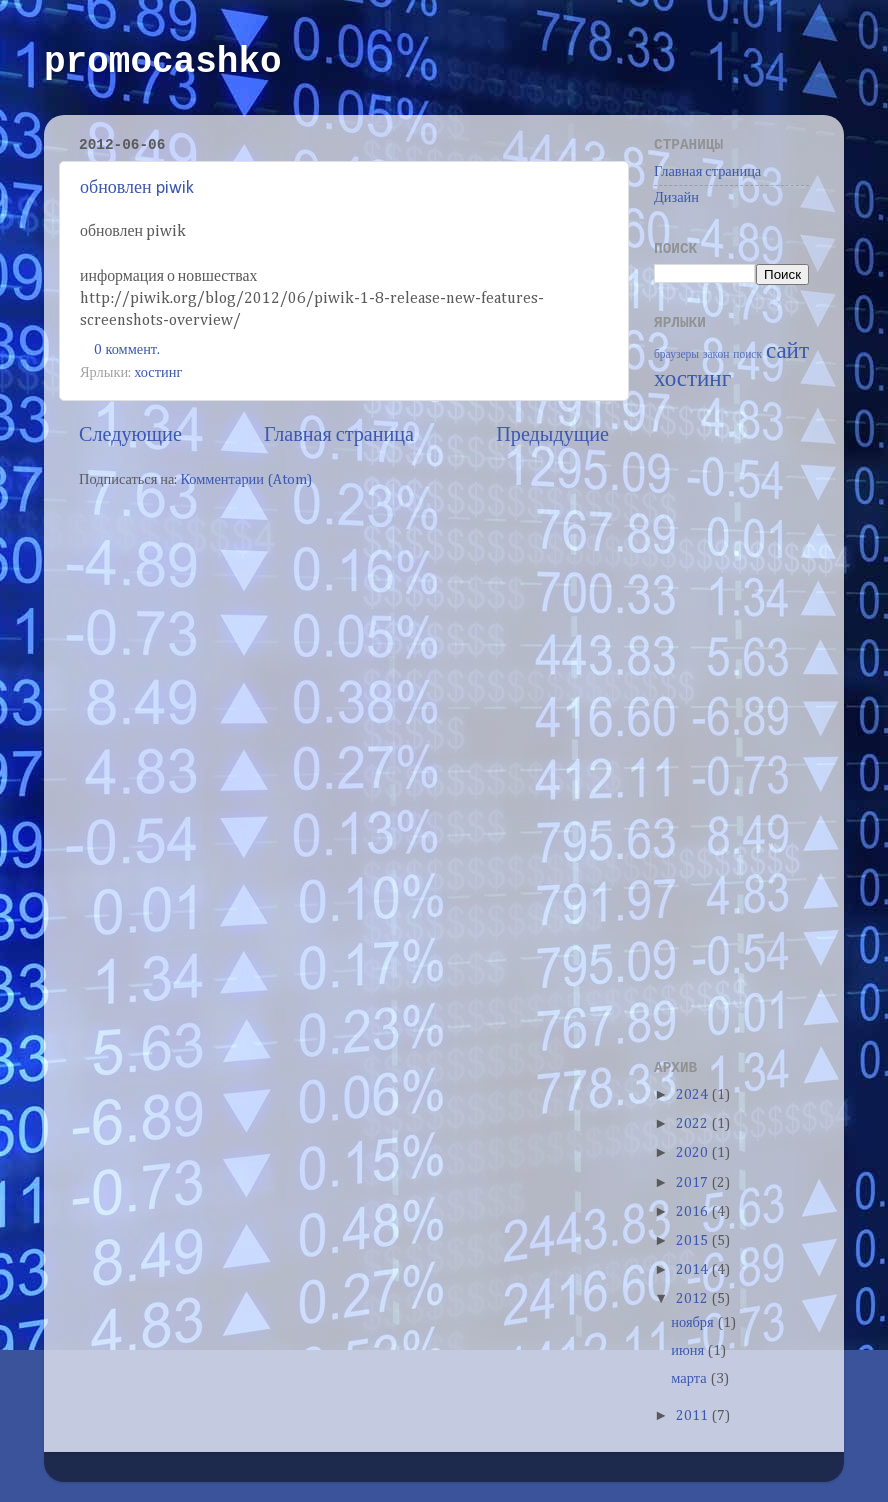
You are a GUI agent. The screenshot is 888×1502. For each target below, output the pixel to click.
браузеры (676, 355)
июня (689, 1351)
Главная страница (339, 435)
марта (690, 1379)
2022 (693, 1124)
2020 (693, 1153)
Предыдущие (552, 435)
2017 (693, 1183)
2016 (693, 1212)
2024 (693, 1095)
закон (716, 355)
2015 (693, 1241)
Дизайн (676, 198)
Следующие (130, 435)
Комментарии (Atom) (246, 480)
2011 (693, 1416)
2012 (693, 1299)
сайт (787, 351)
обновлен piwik (137, 188)
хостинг (158, 373)
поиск (747, 355)
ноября (693, 1323)
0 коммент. (127, 350)
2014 (693, 1270)
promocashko (163, 62)
